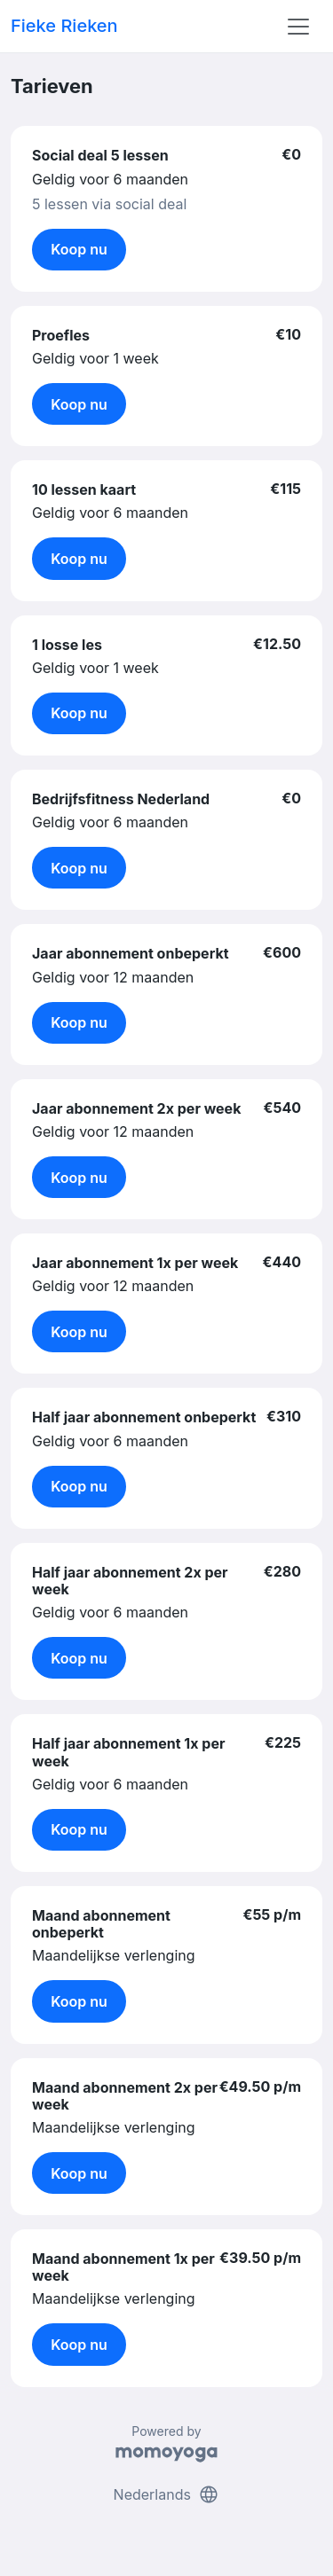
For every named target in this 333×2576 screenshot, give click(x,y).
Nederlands (167, 2494)
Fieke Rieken (64, 25)
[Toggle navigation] (298, 26)
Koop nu (79, 249)
